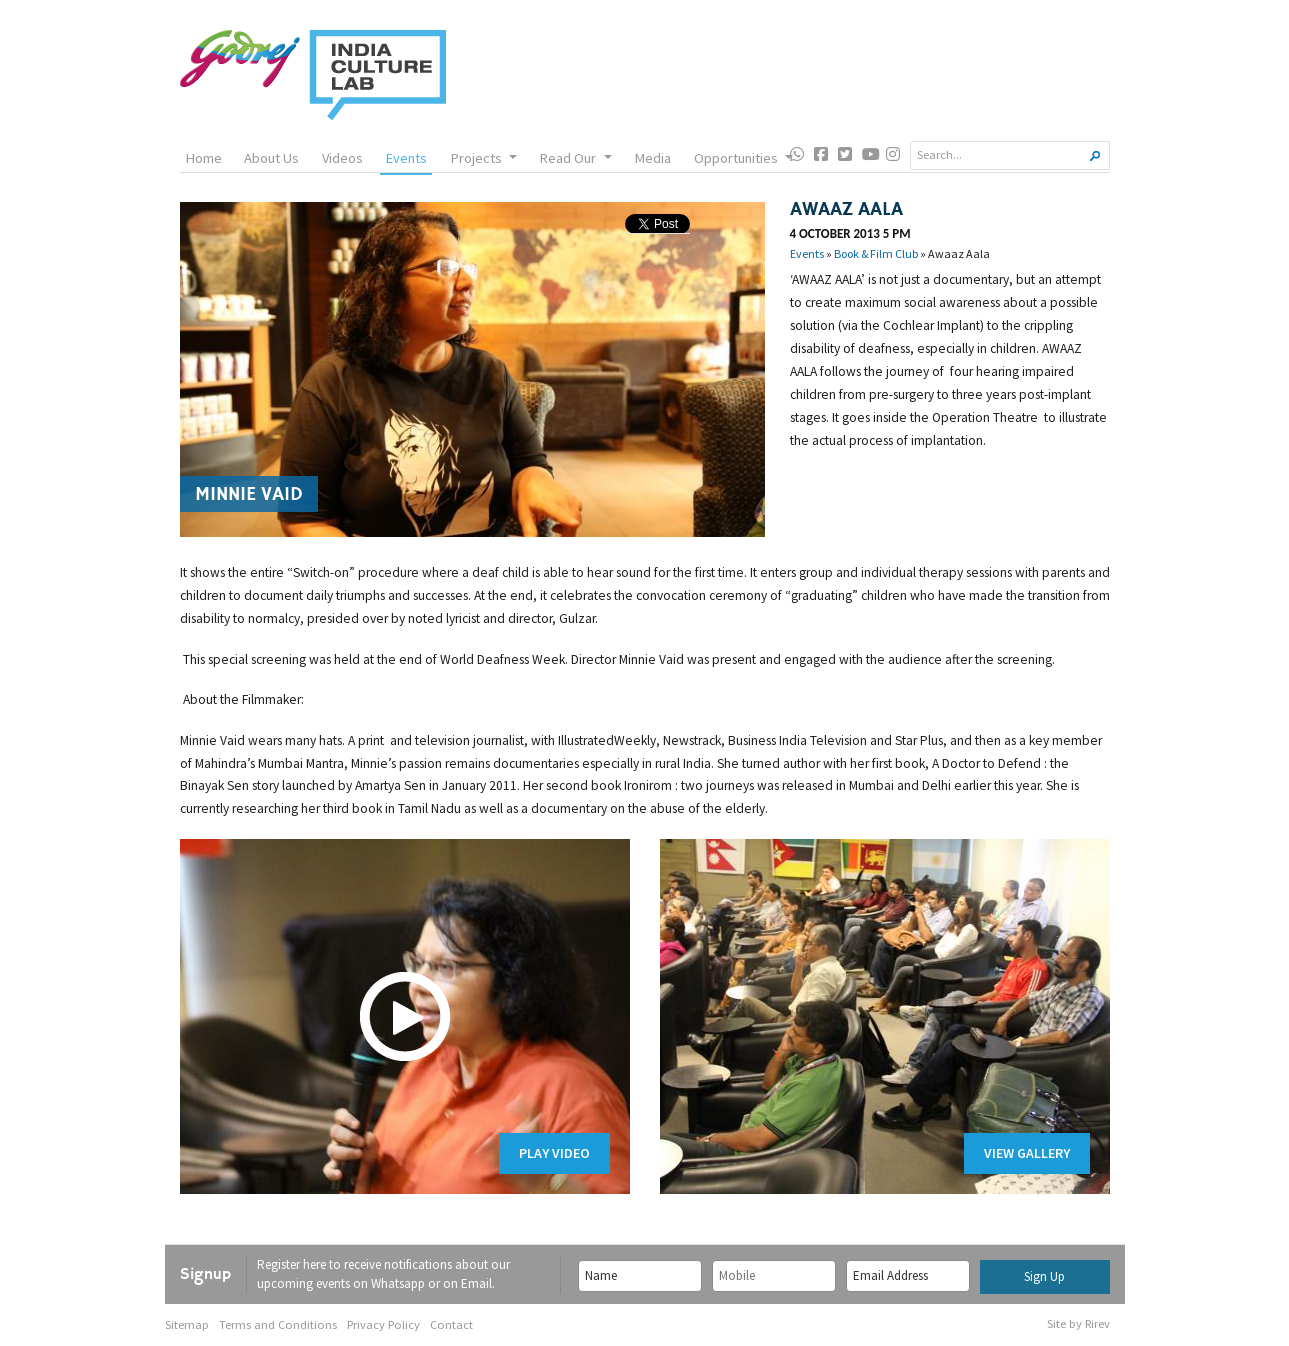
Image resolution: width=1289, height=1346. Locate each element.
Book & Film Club (876, 253)
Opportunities (743, 158)
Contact (451, 1324)
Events (406, 158)
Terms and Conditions (278, 1324)
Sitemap (187, 1324)
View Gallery (1027, 1153)
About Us (271, 158)
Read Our (575, 158)
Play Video (554, 1153)
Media (652, 158)
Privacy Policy (383, 1324)
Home (203, 158)
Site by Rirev (1078, 1323)
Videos (342, 158)
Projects (483, 158)
